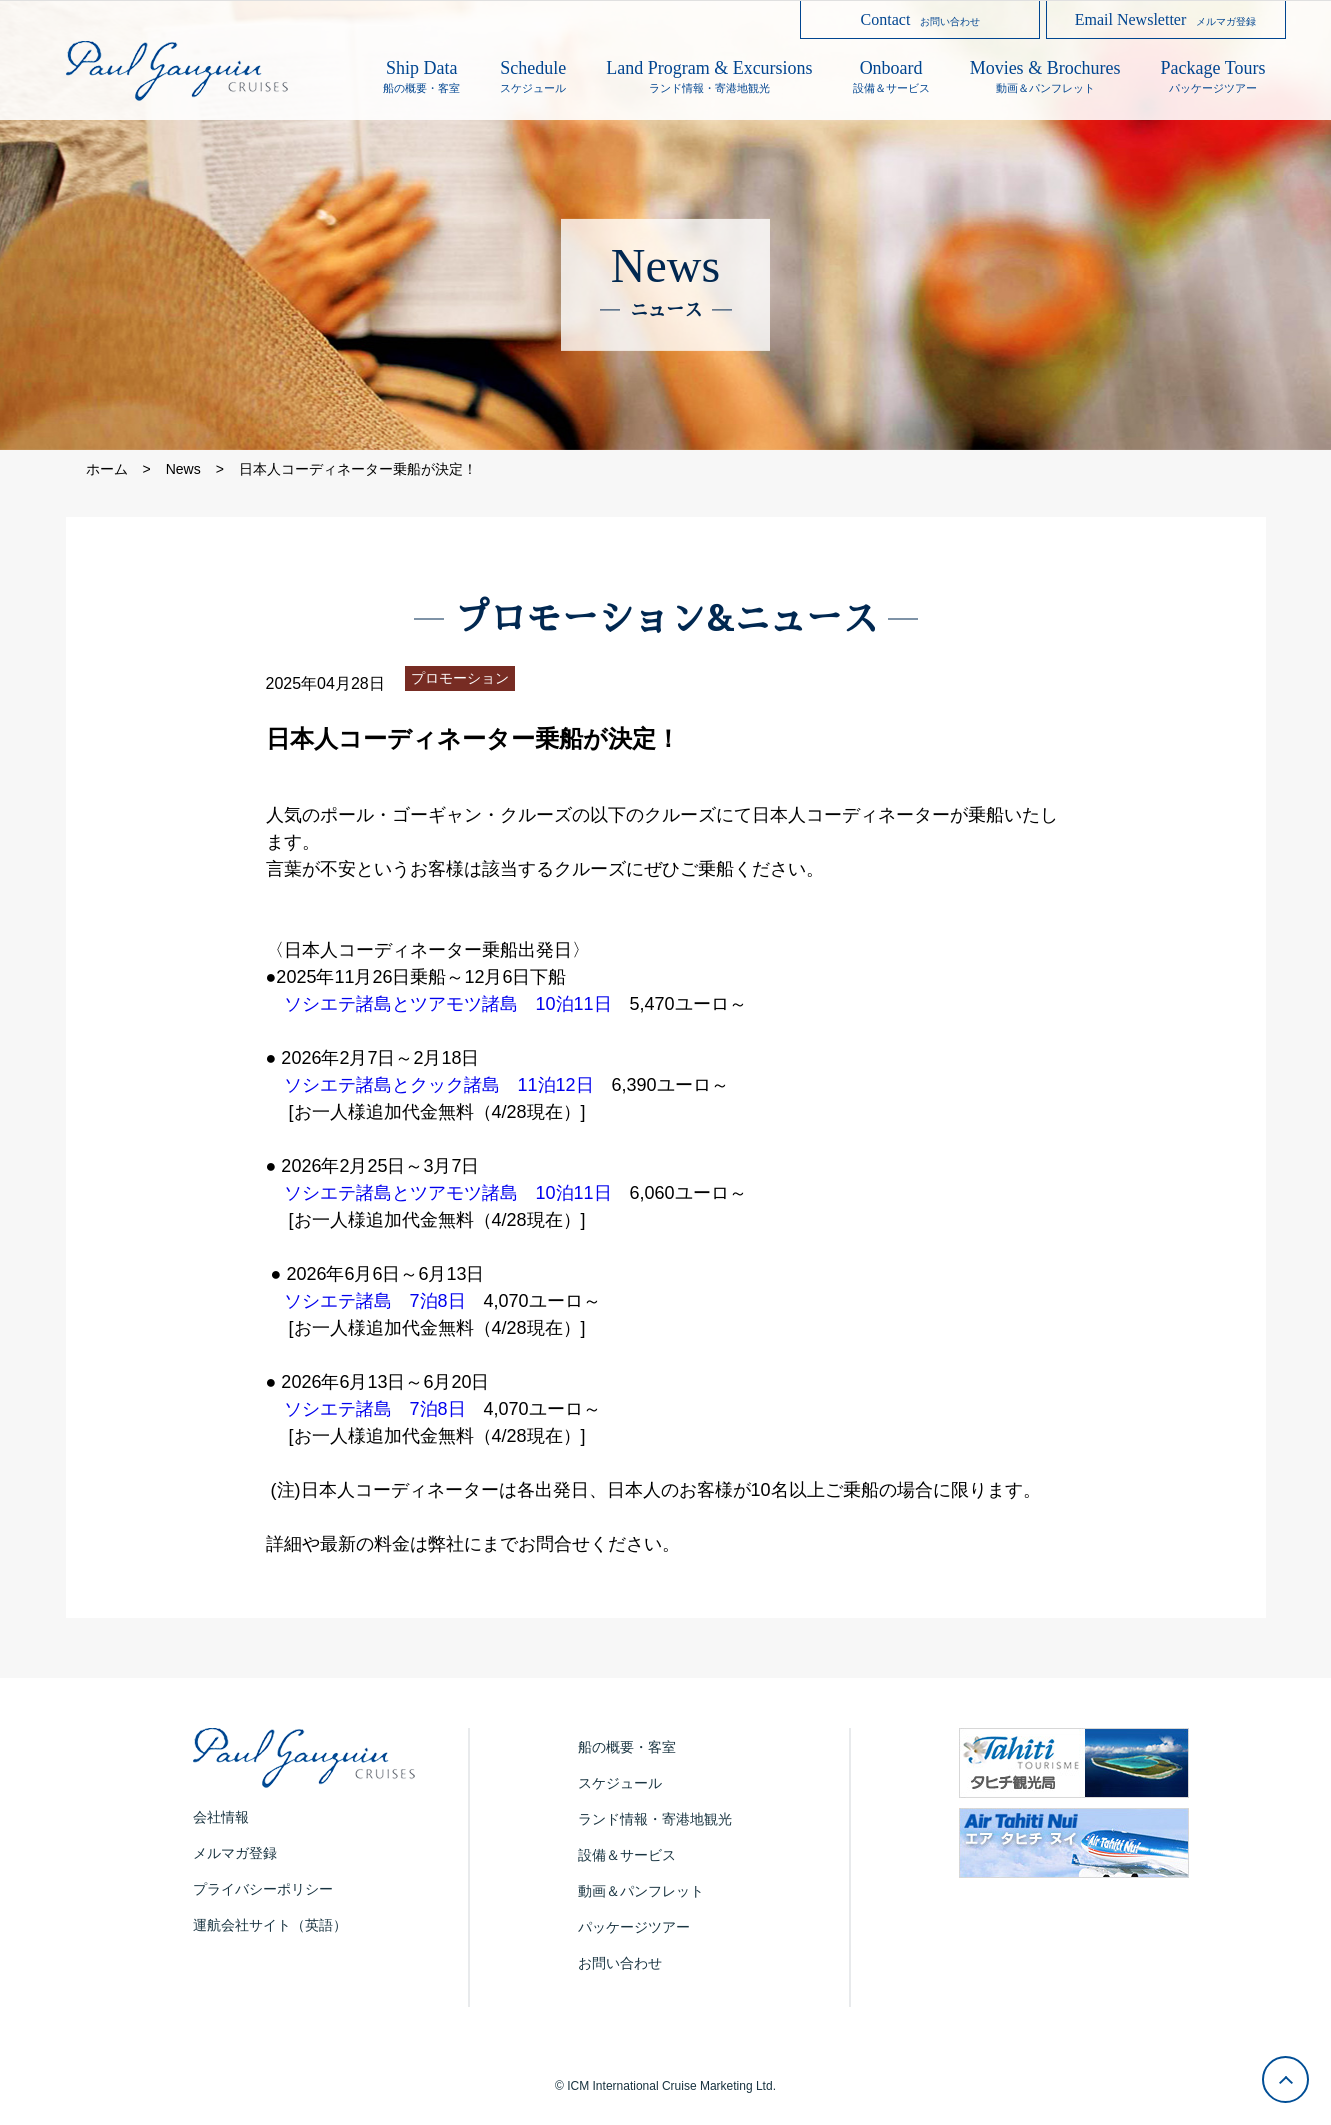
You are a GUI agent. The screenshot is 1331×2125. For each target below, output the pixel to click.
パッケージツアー (634, 1927)
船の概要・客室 (627, 1747)
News (183, 469)
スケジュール (620, 1783)
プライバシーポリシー (263, 1889)
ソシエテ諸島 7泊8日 (375, 1301)
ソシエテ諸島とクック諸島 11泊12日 (439, 1085)
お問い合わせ (620, 1963)
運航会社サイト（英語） (270, 1925)
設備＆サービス (627, 1855)
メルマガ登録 (235, 1853)
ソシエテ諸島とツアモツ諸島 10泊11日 (448, 1004)
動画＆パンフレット (641, 1891)
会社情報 (221, 1817)
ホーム (107, 469)
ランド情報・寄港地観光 (655, 1819)
